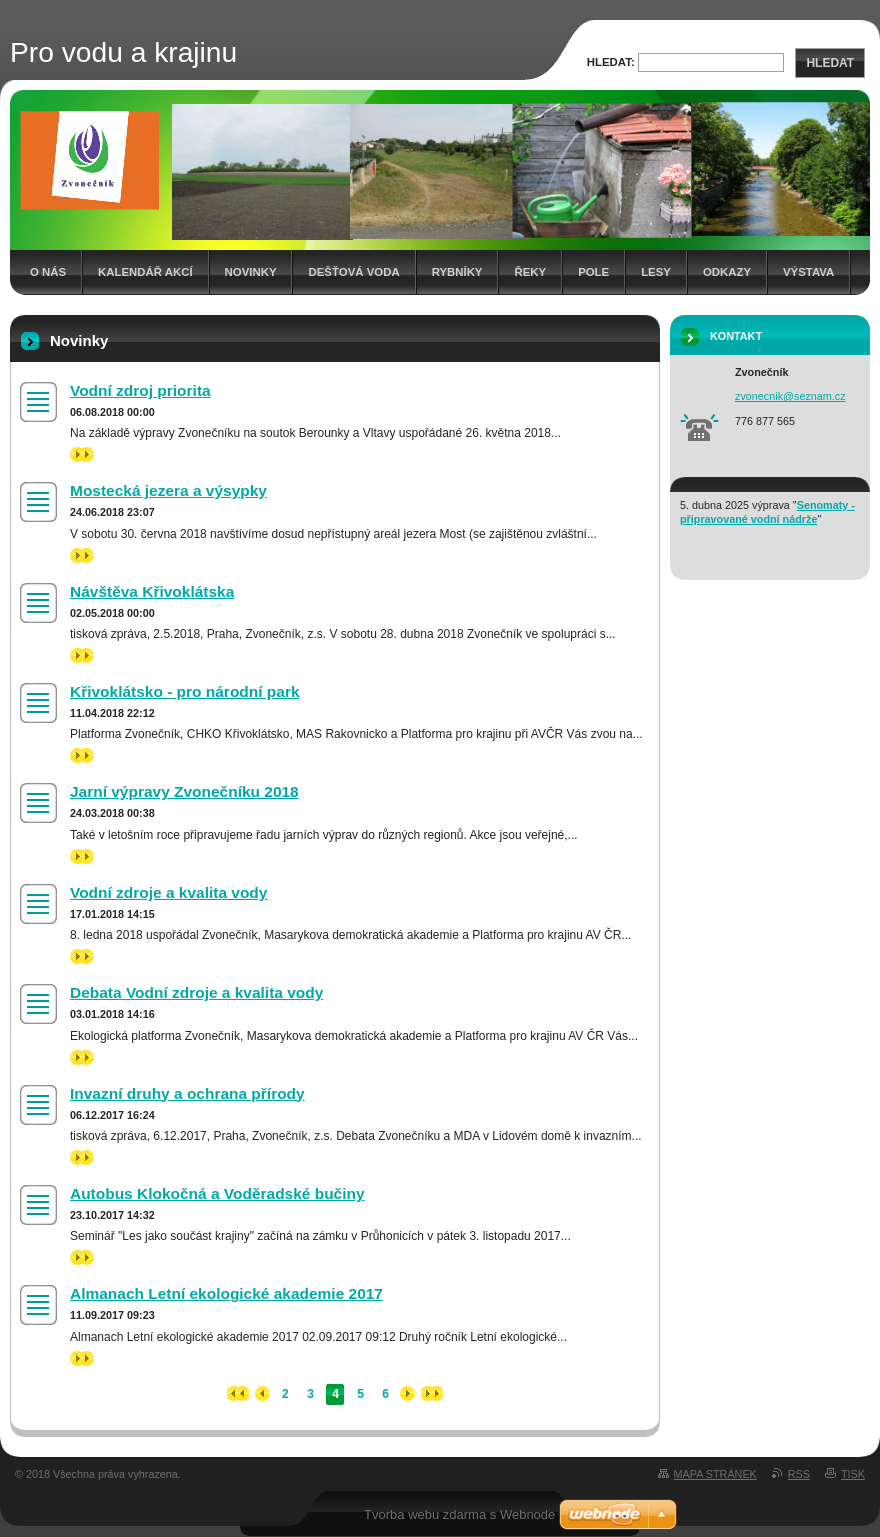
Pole (593, 272)
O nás (48, 272)
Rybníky (457, 272)
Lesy (656, 272)
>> (82, 454)
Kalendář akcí (145, 272)
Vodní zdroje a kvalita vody (168, 892)
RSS (799, 1474)
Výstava (808, 272)
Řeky (530, 272)
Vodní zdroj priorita (140, 390)
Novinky (251, 272)
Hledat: (611, 62)
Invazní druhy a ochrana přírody (187, 1093)
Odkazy (727, 272)
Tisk (853, 1474)
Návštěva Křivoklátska (152, 591)
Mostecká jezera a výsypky (168, 490)
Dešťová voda (353, 272)
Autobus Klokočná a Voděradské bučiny (217, 1193)
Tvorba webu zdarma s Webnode (459, 1514)
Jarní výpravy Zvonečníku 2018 (184, 791)
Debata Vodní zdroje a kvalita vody (196, 992)
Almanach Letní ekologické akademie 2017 (226, 1293)
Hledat (830, 63)
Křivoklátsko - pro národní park (185, 691)
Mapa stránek (715, 1474)
